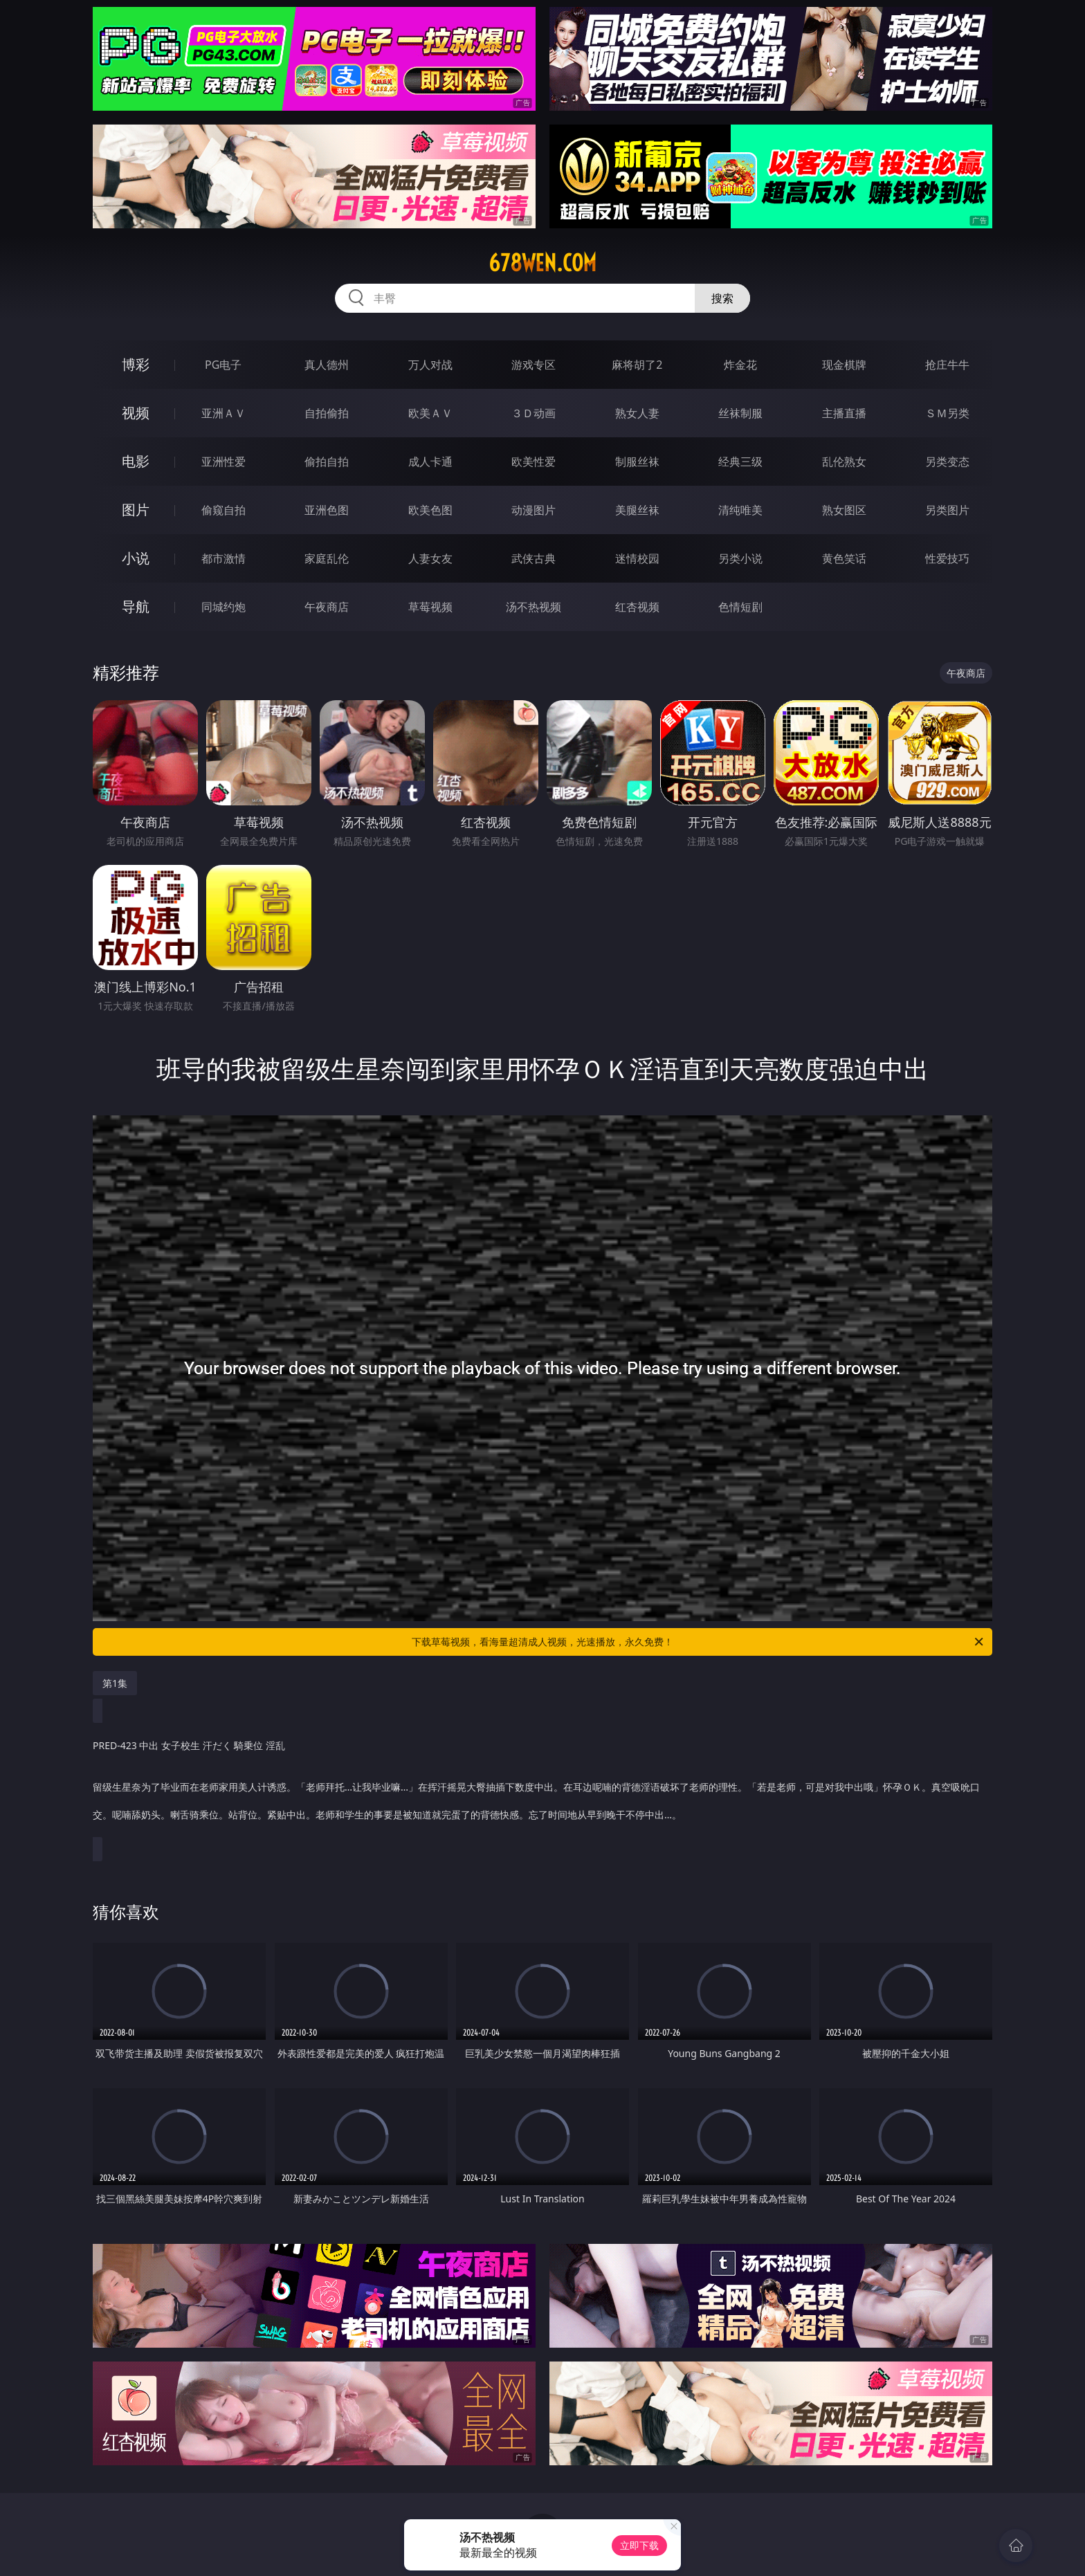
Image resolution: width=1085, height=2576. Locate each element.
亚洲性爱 (223, 461)
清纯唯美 (740, 510)
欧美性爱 (533, 461)
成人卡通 (430, 461)
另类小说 (740, 558)
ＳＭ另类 (947, 413)
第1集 (114, 1683)
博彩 (135, 364)
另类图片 (947, 510)
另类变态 (947, 461)
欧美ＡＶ (430, 413)
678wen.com (542, 263)
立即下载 (639, 2545)
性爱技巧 (947, 558)
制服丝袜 (637, 461)
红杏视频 (637, 606)
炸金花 (740, 364)
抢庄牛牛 (947, 364)
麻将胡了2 (637, 364)
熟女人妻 (637, 413)
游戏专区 (533, 364)
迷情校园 (637, 558)
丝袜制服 (740, 413)
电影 (135, 461)
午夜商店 (326, 606)
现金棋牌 (844, 364)
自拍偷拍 (326, 413)
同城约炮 (223, 606)
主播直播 (844, 413)
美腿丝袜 (637, 510)
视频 (135, 412)
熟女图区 (844, 510)
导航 (135, 606)
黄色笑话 (844, 558)
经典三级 (740, 461)
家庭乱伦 (326, 558)
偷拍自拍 (326, 461)
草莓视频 (430, 606)
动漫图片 (533, 510)
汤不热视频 (533, 606)
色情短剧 (740, 606)
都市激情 (223, 558)
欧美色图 (430, 510)
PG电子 (223, 364)
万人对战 (430, 364)
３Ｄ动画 (533, 413)
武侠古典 (533, 558)
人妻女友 (430, 558)
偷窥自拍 (223, 510)
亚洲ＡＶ (223, 413)
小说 (135, 558)
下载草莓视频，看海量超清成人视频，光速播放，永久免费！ (698, 1642)
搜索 (722, 298)
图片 (135, 509)
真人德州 (326, 364)
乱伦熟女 (844, 461)
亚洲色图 (326, 510)
